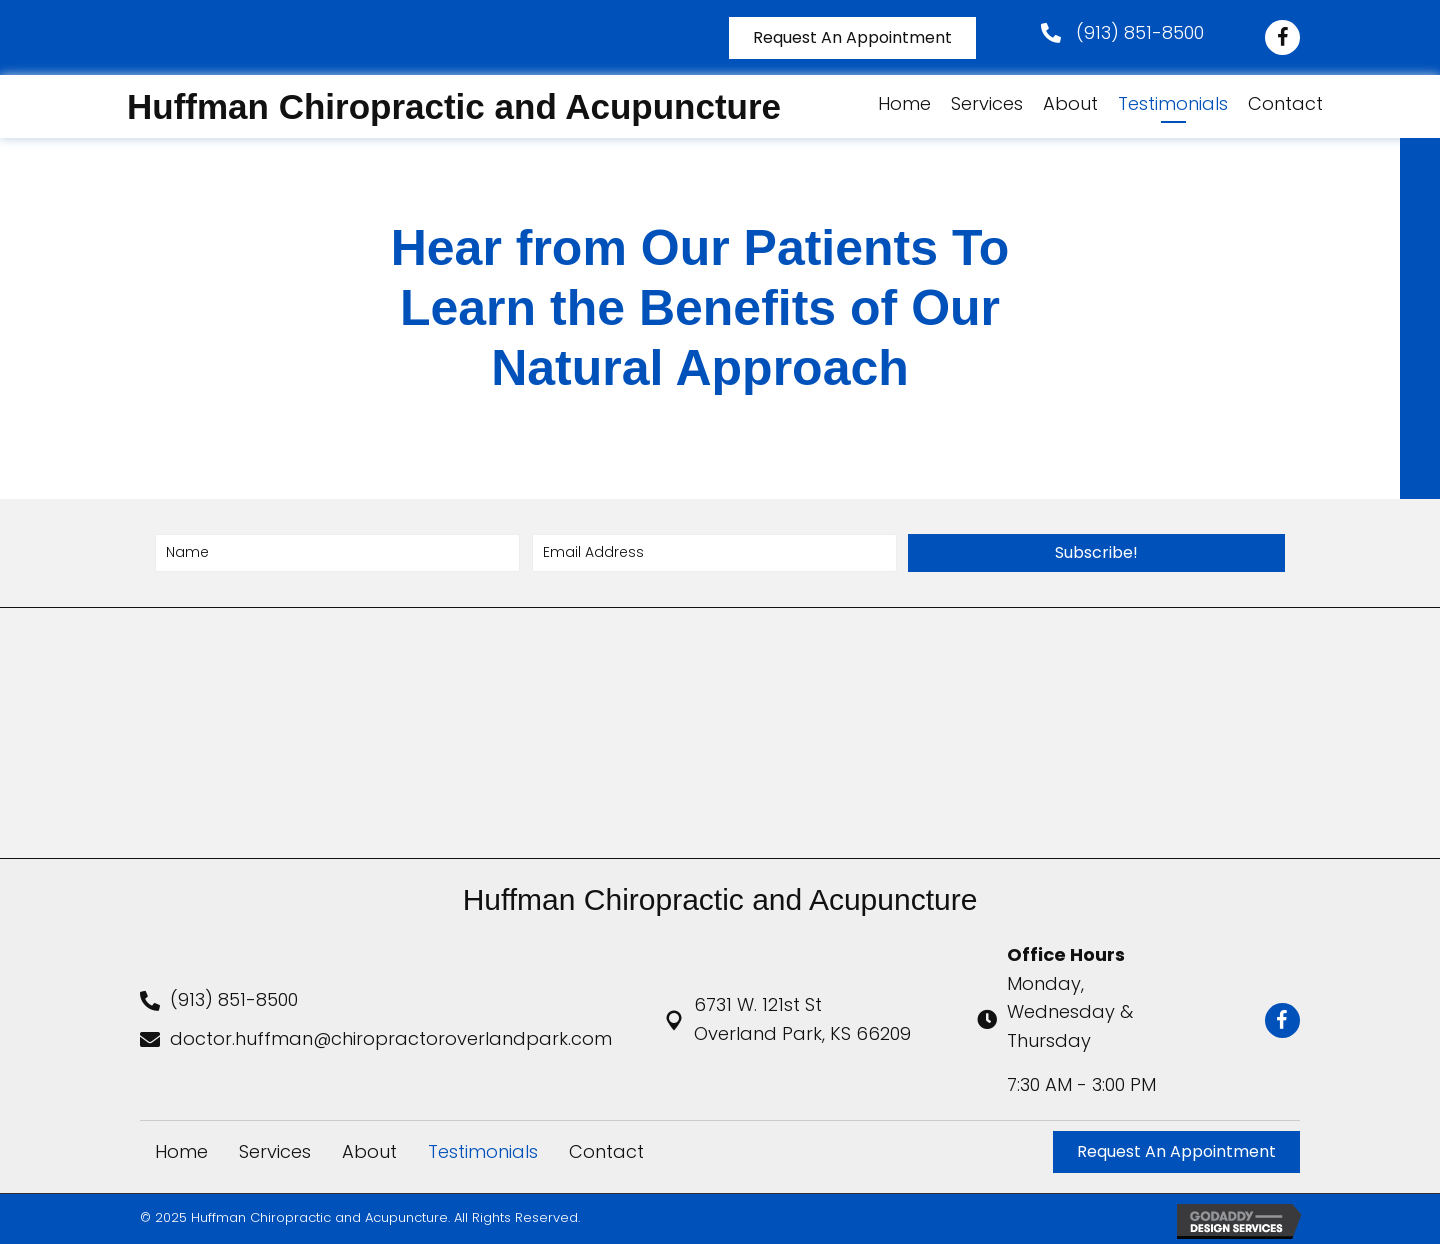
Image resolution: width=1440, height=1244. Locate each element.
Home (181, 1151)
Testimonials (483, 1151)
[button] (1096, 553)
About (369, 1151)
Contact (606, 1151)
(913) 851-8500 (1140, 32)
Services (275, 1151)
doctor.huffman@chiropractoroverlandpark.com (391, 1038)
